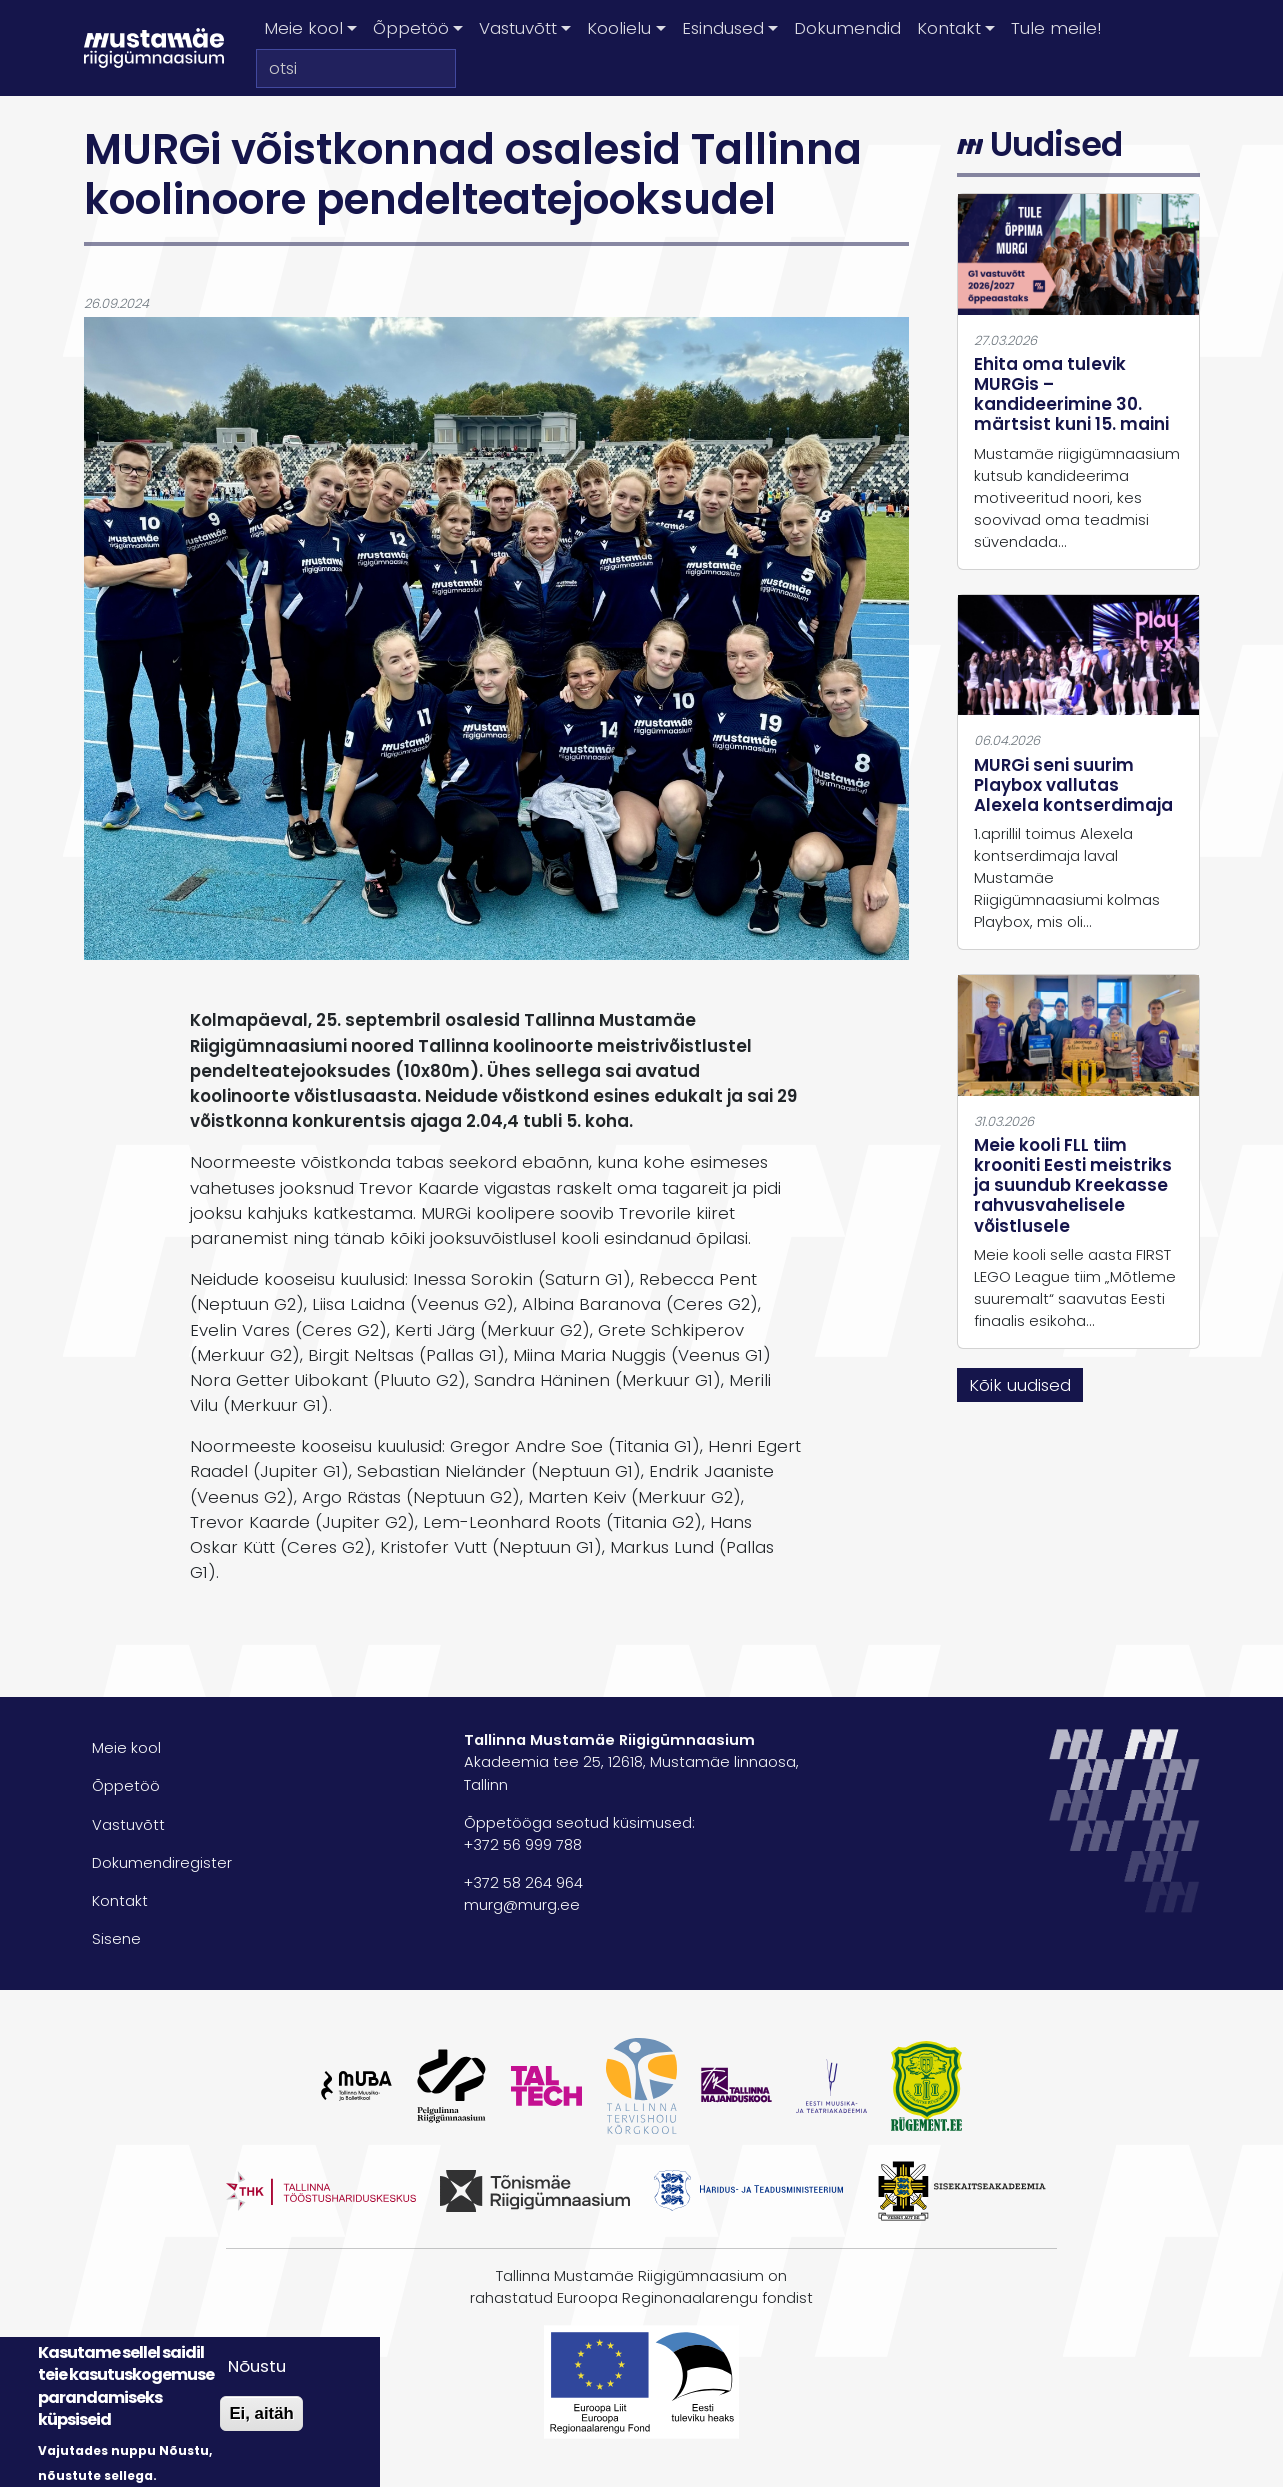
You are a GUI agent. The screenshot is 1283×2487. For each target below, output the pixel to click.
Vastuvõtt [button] (518, 28)
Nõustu (257, 2366)
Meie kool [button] (303, 28)
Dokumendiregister (162, 1863)
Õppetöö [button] (411, 28)
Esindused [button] (723, 28)
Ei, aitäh (261, 2413)
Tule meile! (1056, 28)
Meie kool (126, 1748)
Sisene (116, 1939)
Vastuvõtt (128, 1825)
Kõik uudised (1020, 1385)
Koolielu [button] (619, 28)
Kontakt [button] (949, 28)
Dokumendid (847, 28)
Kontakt (120, 1901)
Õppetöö (126, 1786)
